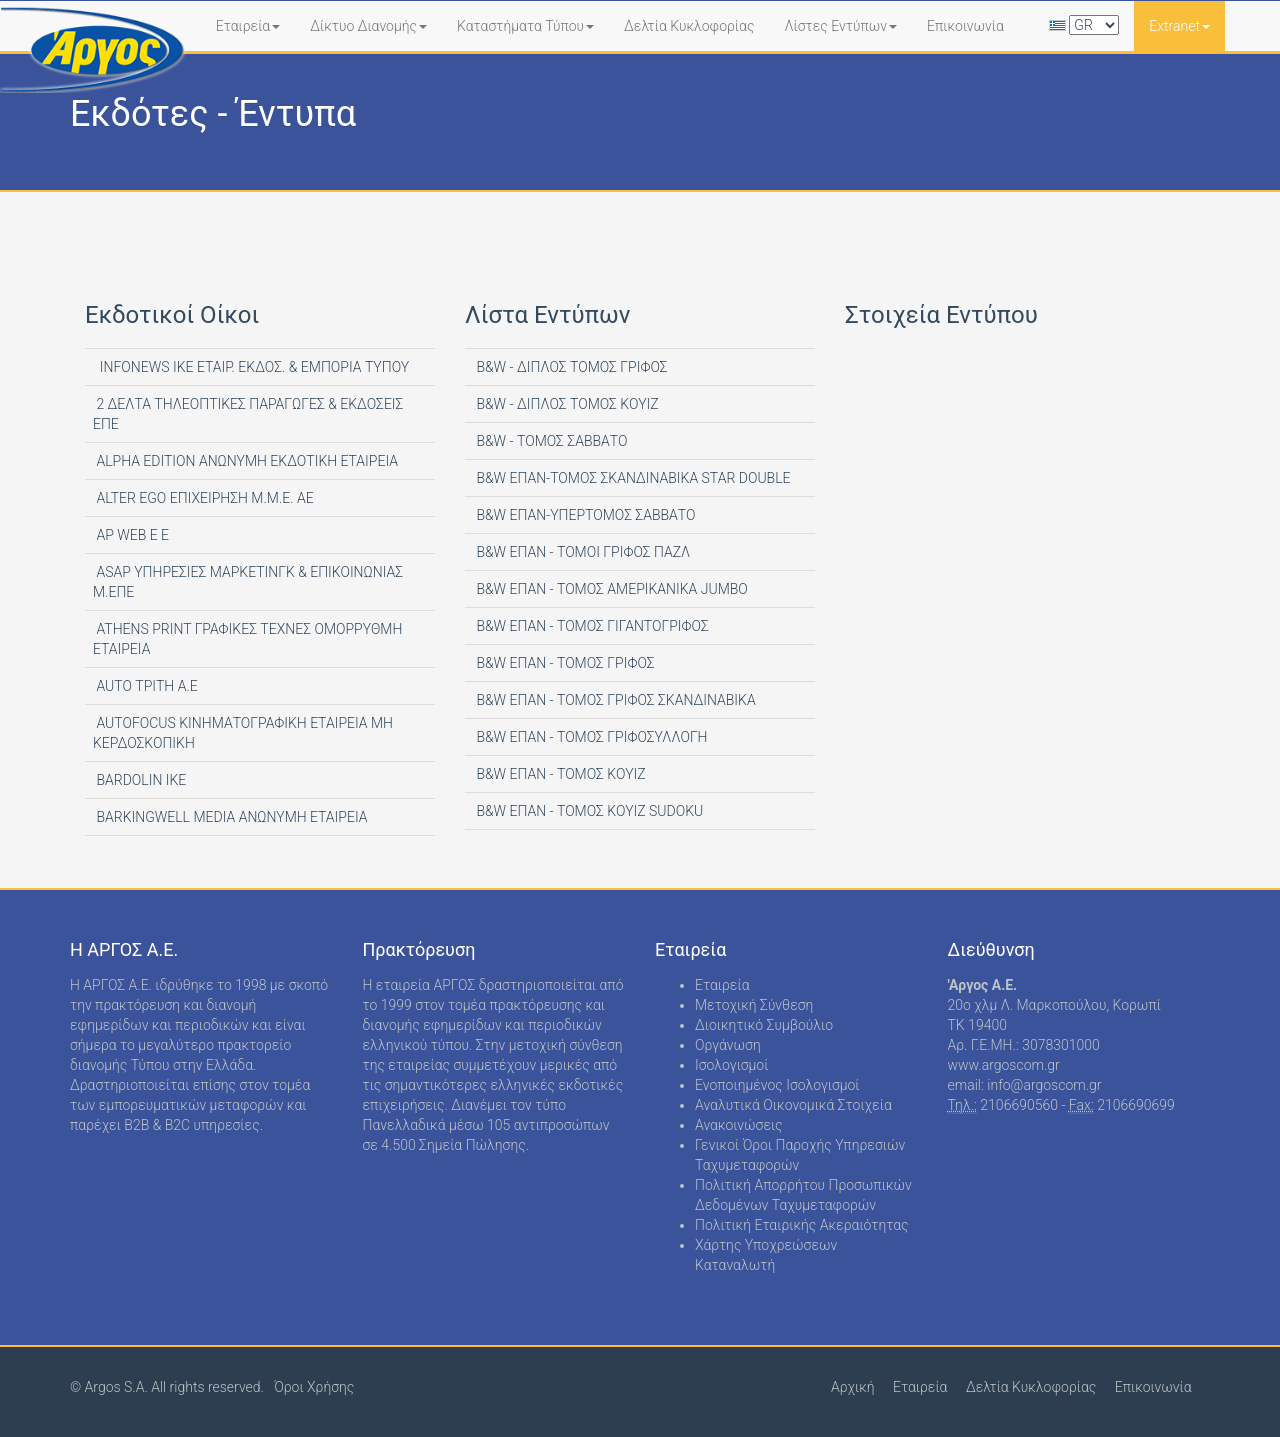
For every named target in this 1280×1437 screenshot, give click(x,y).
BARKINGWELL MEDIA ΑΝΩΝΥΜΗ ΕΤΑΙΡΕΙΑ (230, 817)
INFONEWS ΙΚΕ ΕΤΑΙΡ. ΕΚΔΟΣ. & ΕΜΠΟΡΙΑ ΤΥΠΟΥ (251, 367)
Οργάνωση (728, 1045)
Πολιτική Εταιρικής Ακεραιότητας (802, 1225)
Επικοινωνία (965, 26)
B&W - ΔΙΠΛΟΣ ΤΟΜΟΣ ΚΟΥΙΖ (566, 404)
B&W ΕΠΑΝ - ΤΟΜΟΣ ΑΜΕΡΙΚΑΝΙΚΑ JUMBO (610, 589)
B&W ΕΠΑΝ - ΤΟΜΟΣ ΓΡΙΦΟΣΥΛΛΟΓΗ (590, 737)
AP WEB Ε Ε (131, 535)
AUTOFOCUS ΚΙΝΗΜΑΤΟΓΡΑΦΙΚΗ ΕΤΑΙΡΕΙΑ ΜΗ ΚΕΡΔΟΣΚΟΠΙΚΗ (243, 733)
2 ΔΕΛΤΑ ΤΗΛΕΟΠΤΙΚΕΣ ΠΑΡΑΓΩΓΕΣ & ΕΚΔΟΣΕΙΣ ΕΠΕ (248, 414)
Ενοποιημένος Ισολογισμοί (777, 1085)
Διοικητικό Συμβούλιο (764, 1025)
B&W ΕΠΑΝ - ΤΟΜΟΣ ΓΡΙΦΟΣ (564, 663)
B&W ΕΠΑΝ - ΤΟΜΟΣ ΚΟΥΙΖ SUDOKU (588, 811)
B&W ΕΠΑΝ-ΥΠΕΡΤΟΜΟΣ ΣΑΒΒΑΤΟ (584, 515)
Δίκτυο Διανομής (368, 26)
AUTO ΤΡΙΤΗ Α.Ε (145, 686)
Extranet (1179, 26)
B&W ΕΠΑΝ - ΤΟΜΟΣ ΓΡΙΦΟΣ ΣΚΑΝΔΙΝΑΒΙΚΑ (614, 700)
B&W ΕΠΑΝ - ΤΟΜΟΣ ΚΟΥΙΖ (559, 774)
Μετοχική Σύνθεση (754, 1005)
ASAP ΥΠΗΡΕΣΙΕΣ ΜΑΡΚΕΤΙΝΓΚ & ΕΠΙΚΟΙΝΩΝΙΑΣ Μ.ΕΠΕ (248, 582)
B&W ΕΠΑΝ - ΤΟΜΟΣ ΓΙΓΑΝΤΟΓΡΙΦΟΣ (591, 626)
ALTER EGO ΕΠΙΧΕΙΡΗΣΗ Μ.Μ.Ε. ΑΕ (203, 498)
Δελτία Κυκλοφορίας (689, 26)
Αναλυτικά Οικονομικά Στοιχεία (793, 1105)
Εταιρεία (248, 26)
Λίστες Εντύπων (840, 26)
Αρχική (853, 1387)
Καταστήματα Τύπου (525, 26)
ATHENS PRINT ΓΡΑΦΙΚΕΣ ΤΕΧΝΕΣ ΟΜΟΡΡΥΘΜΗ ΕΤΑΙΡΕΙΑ (247, 639)
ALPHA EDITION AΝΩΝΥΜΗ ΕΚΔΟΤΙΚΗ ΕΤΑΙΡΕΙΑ (245, 461)
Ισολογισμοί (731, 1065)
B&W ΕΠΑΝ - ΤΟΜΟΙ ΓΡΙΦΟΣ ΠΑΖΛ (581, 552)
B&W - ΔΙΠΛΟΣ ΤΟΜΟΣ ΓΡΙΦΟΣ (570, 367)
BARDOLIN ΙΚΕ (139, 780)
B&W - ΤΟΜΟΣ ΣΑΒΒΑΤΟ (550, 441)
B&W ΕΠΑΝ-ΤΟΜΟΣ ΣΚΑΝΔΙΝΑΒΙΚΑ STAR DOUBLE (632, 478)
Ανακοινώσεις (739, 1125)
